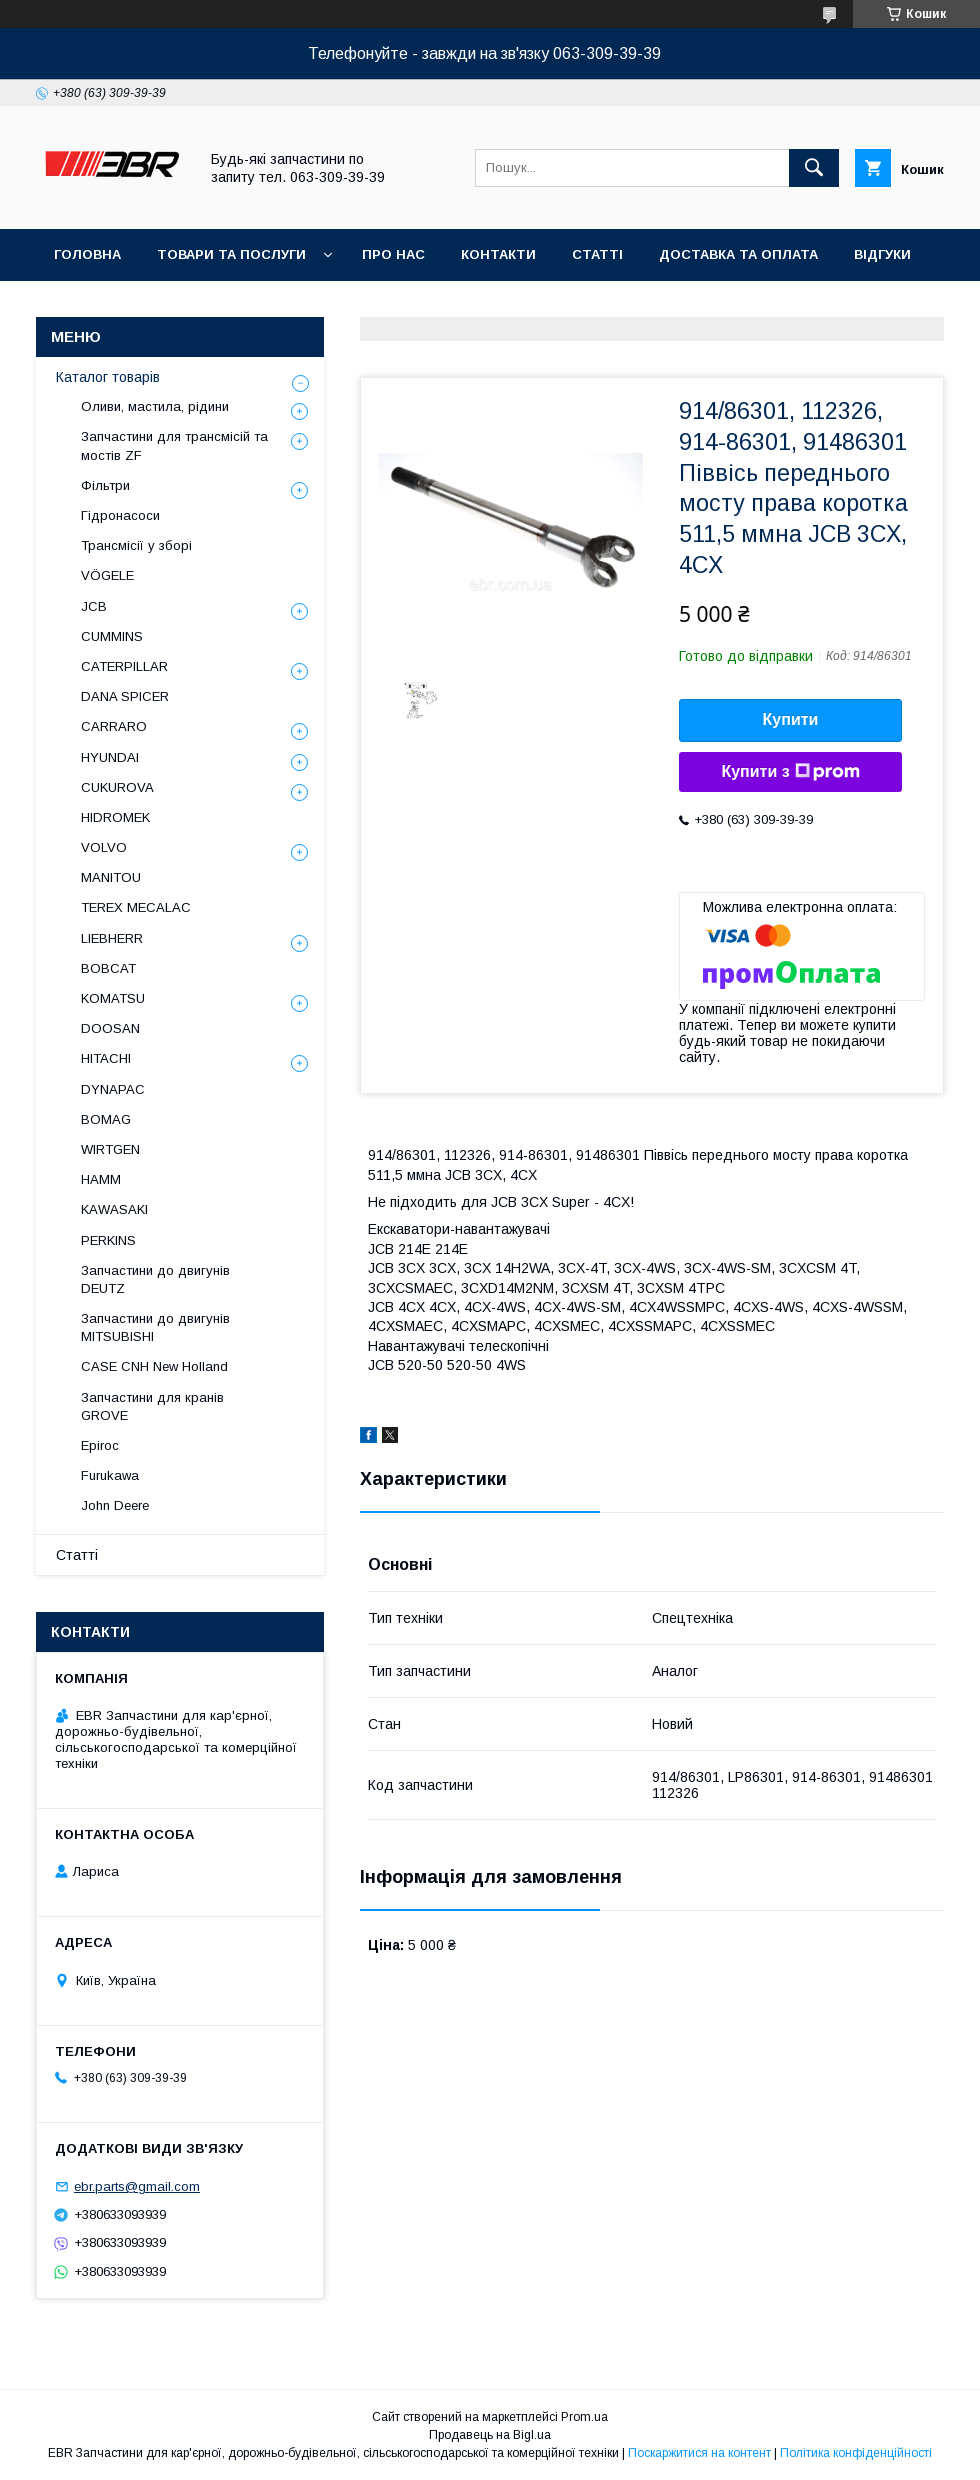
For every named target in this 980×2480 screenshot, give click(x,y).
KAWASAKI (114, 1209)
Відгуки (882, 254)
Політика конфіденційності (856, 2453)
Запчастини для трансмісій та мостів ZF (174, 445)
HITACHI (106, 1058)
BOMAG (106, 1119)
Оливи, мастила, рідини (155, 406)
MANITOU (111, 877)
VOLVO (104, 847)
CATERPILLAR (124, 666)
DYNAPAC (113, 1089)
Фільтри (105, 485)
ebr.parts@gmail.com (137, 2186)
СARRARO (114, 726)
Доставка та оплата (738, 254)
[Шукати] (814, 168)
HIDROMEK (115, 817)
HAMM (101, 1179)
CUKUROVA (117, 787)
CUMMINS (112, 636)
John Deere (115, 1505)
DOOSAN (110, 1028)
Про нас (393, 254)
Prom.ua (584, 2417)
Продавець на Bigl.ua (490, 2435)
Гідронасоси (120, 515)
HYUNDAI (110, 757)
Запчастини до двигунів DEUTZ (155, 1279)
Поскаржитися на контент (699, 2453)
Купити (791, 719)
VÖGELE (107, 575)
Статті (597, 254)
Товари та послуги (231, 254)
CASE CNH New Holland (154, 1366)
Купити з (790, 772)
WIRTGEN (110, 1149)
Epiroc (100, 1445)
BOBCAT (108, 968)
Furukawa (110, 1475)
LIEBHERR (112, 938)
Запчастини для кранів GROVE (152, 1406)
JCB (94, 606)
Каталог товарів (108, 377)
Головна (87, 254)
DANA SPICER (125, 696)
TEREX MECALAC (136, 907)
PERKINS (108, 1240)
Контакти (498, 254)
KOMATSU (113, 998)
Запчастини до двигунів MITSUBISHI (155, 1327)
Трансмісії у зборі (136, 545)
